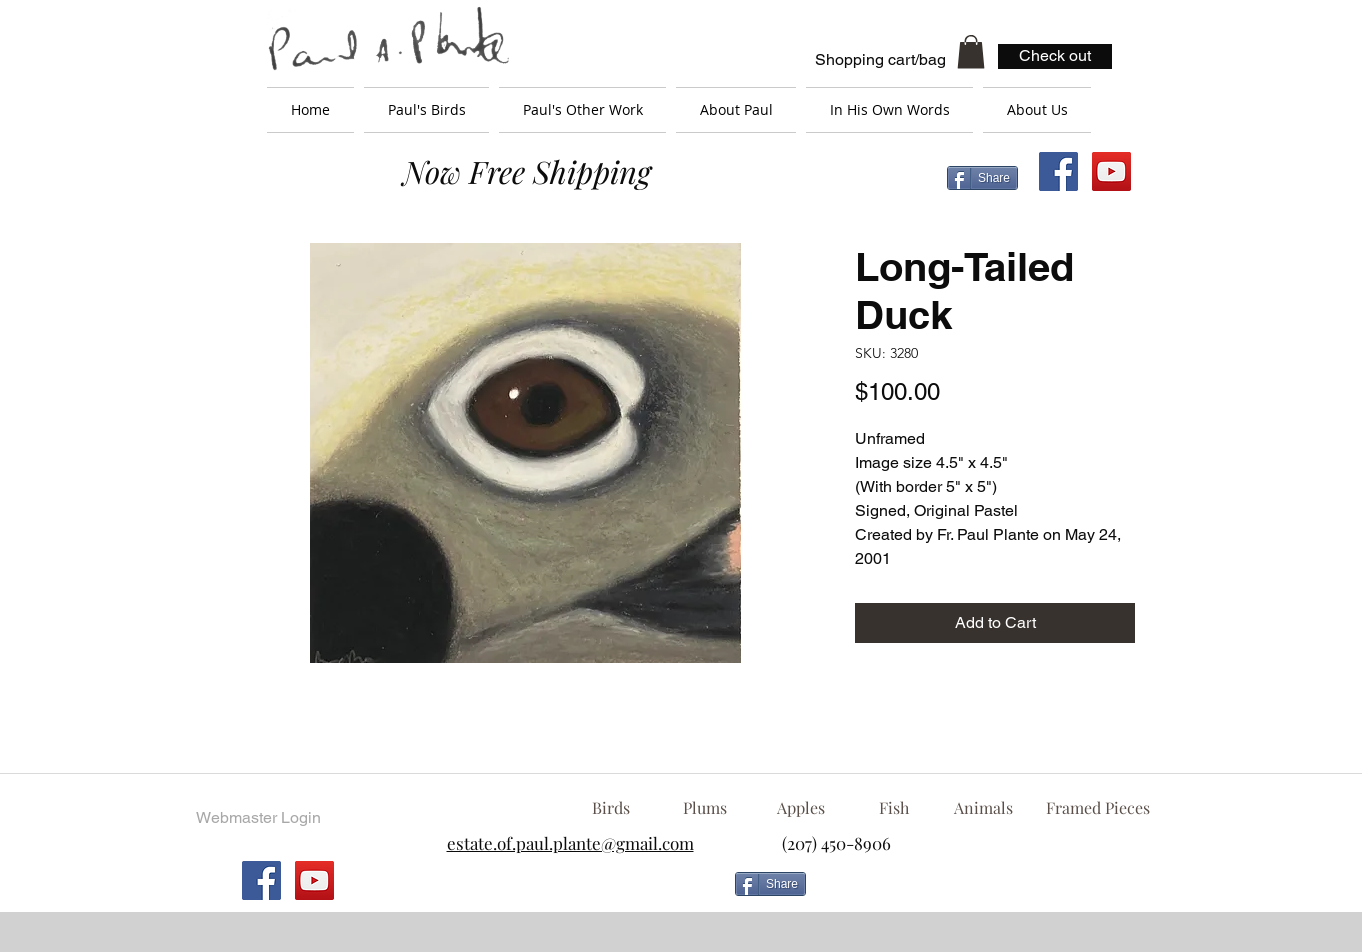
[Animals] (983, 808)
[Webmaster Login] (258, 818)
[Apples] (800, 808)
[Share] (982, 178)
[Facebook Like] (976, 892)
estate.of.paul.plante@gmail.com (570, 843)
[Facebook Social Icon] (1058, 171)
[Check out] (1055, 56)
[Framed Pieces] (1097, 808)
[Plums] (705, 808)
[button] (971, 51)
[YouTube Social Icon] (1111, 171)
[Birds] (610, 808)
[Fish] (894, 808)
